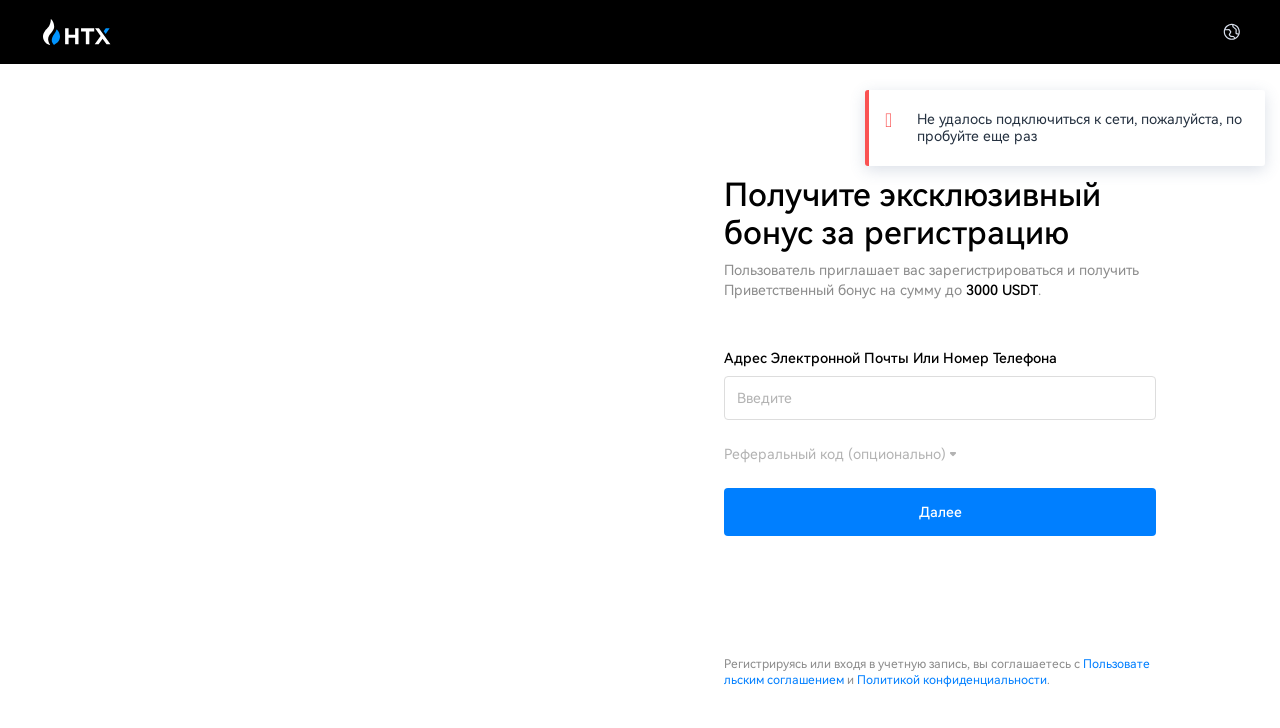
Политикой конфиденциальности (952, 680)
